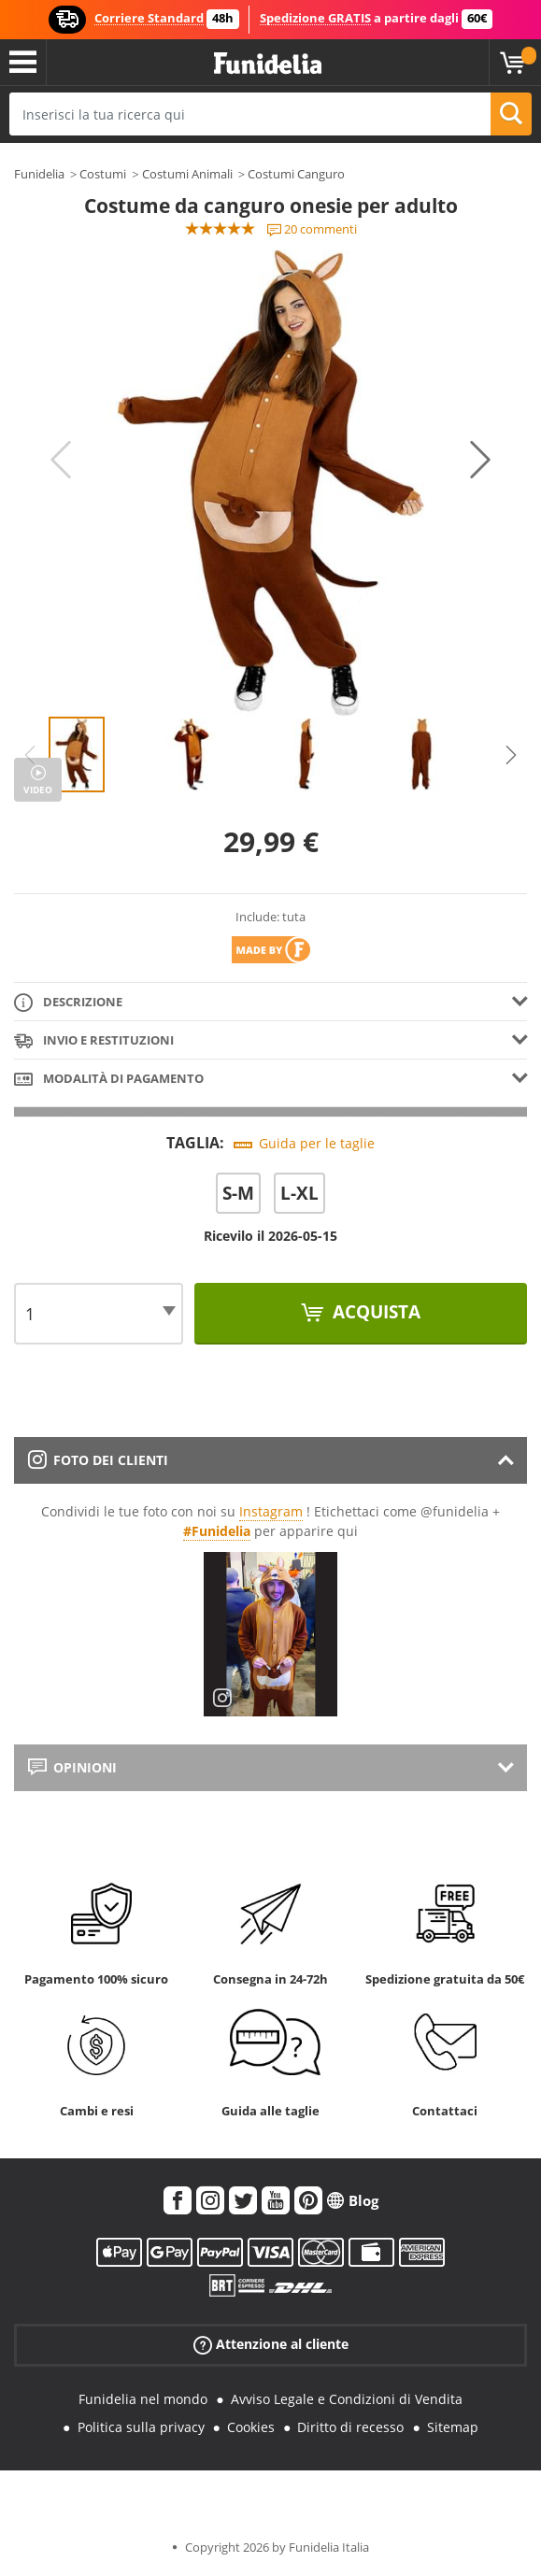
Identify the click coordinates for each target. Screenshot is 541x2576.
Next (480, 459)
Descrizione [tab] (68, 1003)
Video (37, 789)
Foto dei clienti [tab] (98, 1460)
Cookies (251, 2427)
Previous (60, 459)
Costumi (102, 173)
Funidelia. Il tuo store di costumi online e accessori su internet (267, 64)
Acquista (374, 1312)
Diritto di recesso (350, 2427)
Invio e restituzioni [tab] (94, 1041)
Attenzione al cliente (271, 2344)
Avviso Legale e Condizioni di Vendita (347, 2399)
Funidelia (39, 173)
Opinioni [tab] (72, 1767)
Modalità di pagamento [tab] (109, 1079)
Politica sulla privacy (141, 2427)
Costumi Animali (187, 173)
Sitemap (452, 2427)
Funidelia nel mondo (142, 2399)
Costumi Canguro (296, 173)
